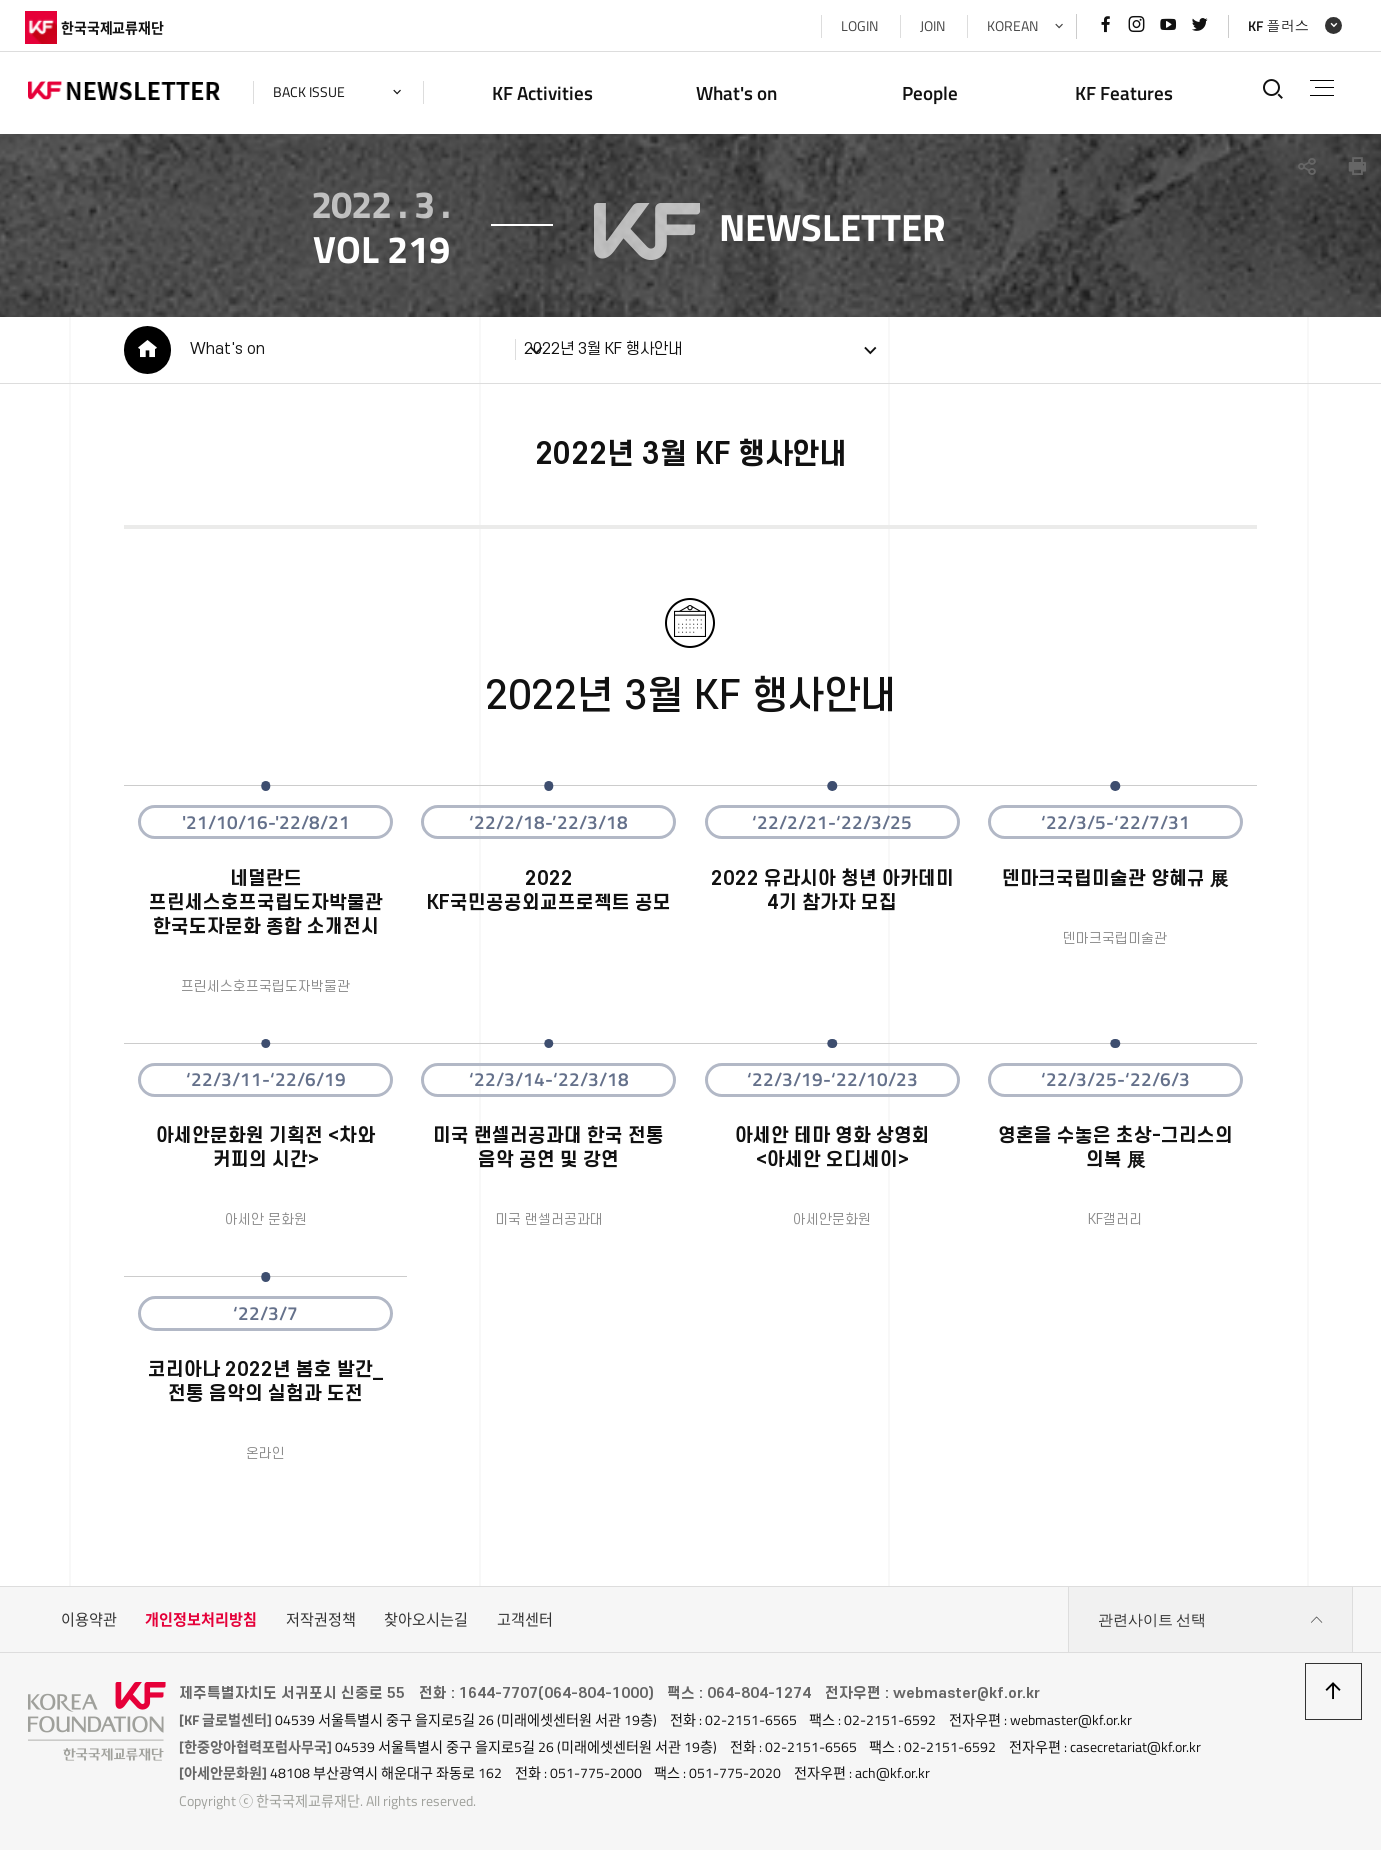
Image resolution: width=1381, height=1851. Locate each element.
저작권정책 (321, 1622)
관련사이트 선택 (1211, 1623)
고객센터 (525, 1622)
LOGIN (856, 26)
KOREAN (1009, 26)
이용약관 (89, 1622)
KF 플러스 (1275, 26)
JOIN (929, 26)
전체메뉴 (1320, 88)
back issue (312, 92)
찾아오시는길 (426, 1622)
